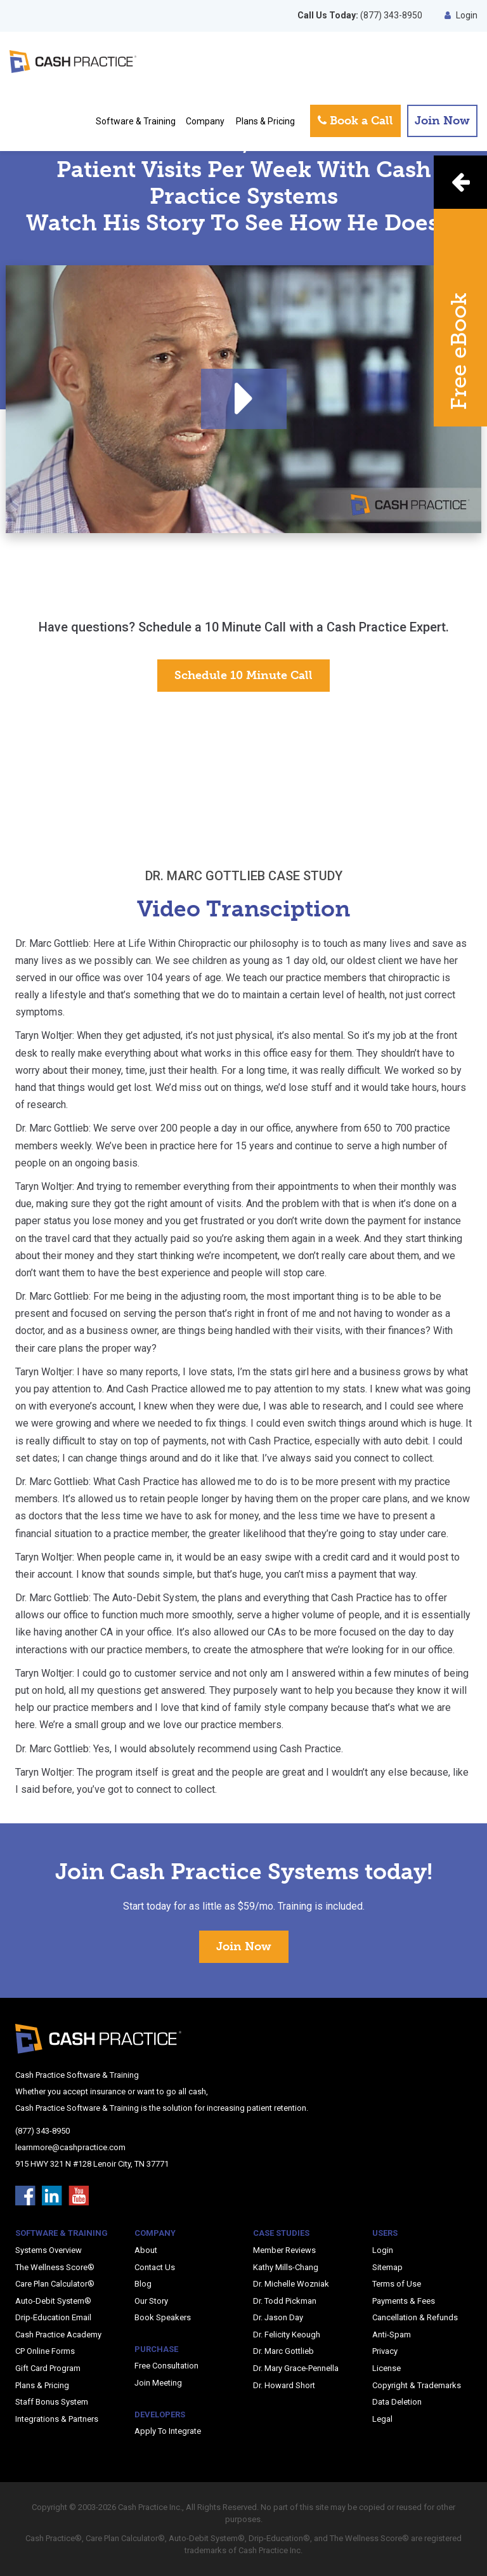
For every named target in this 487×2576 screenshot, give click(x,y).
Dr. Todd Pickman (284, 2301)
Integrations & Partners (56, 2419)
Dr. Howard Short (284, 2385)
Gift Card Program (48, 2368)
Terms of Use (396, 2284)
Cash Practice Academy (58, 2334)
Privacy (385, 2351)
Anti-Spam (391, 2334)
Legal (382, 2419)
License (386, 2368)
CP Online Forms (45, 2351)
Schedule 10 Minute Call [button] (243, 675)
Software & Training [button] (136, 121)
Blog (143, 2284)
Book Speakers (162, 2317)
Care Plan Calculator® (54, 2284)
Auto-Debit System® (53, 2301)
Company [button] (205, 121)
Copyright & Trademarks (416, 2385)
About (145, 2250)
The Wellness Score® (54, 2267)
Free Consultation (166, 2365)
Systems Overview (48, 2250)
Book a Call (355, 121)
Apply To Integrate (167, 2431)
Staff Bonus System (51, 2402)
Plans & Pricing (265, 121)
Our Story (151, 2301)
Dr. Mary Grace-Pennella (296, 2368)
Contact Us (154, 2267)
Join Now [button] (442, 121)
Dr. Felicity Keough (286, 2334)
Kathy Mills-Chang (285, 2267)
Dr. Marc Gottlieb (283, 2351)
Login (461, 15)
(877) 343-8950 (359, 15)
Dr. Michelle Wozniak (291, 2284)
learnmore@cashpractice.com (70, 2147)
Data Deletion (397, 2402)
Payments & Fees (403, 2301)
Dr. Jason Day (278, 2317)
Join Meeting (158, 2383)
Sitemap (387, 2267)
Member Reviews (284, 2250)
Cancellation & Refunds (415, 2317)
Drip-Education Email (53, 2317)
